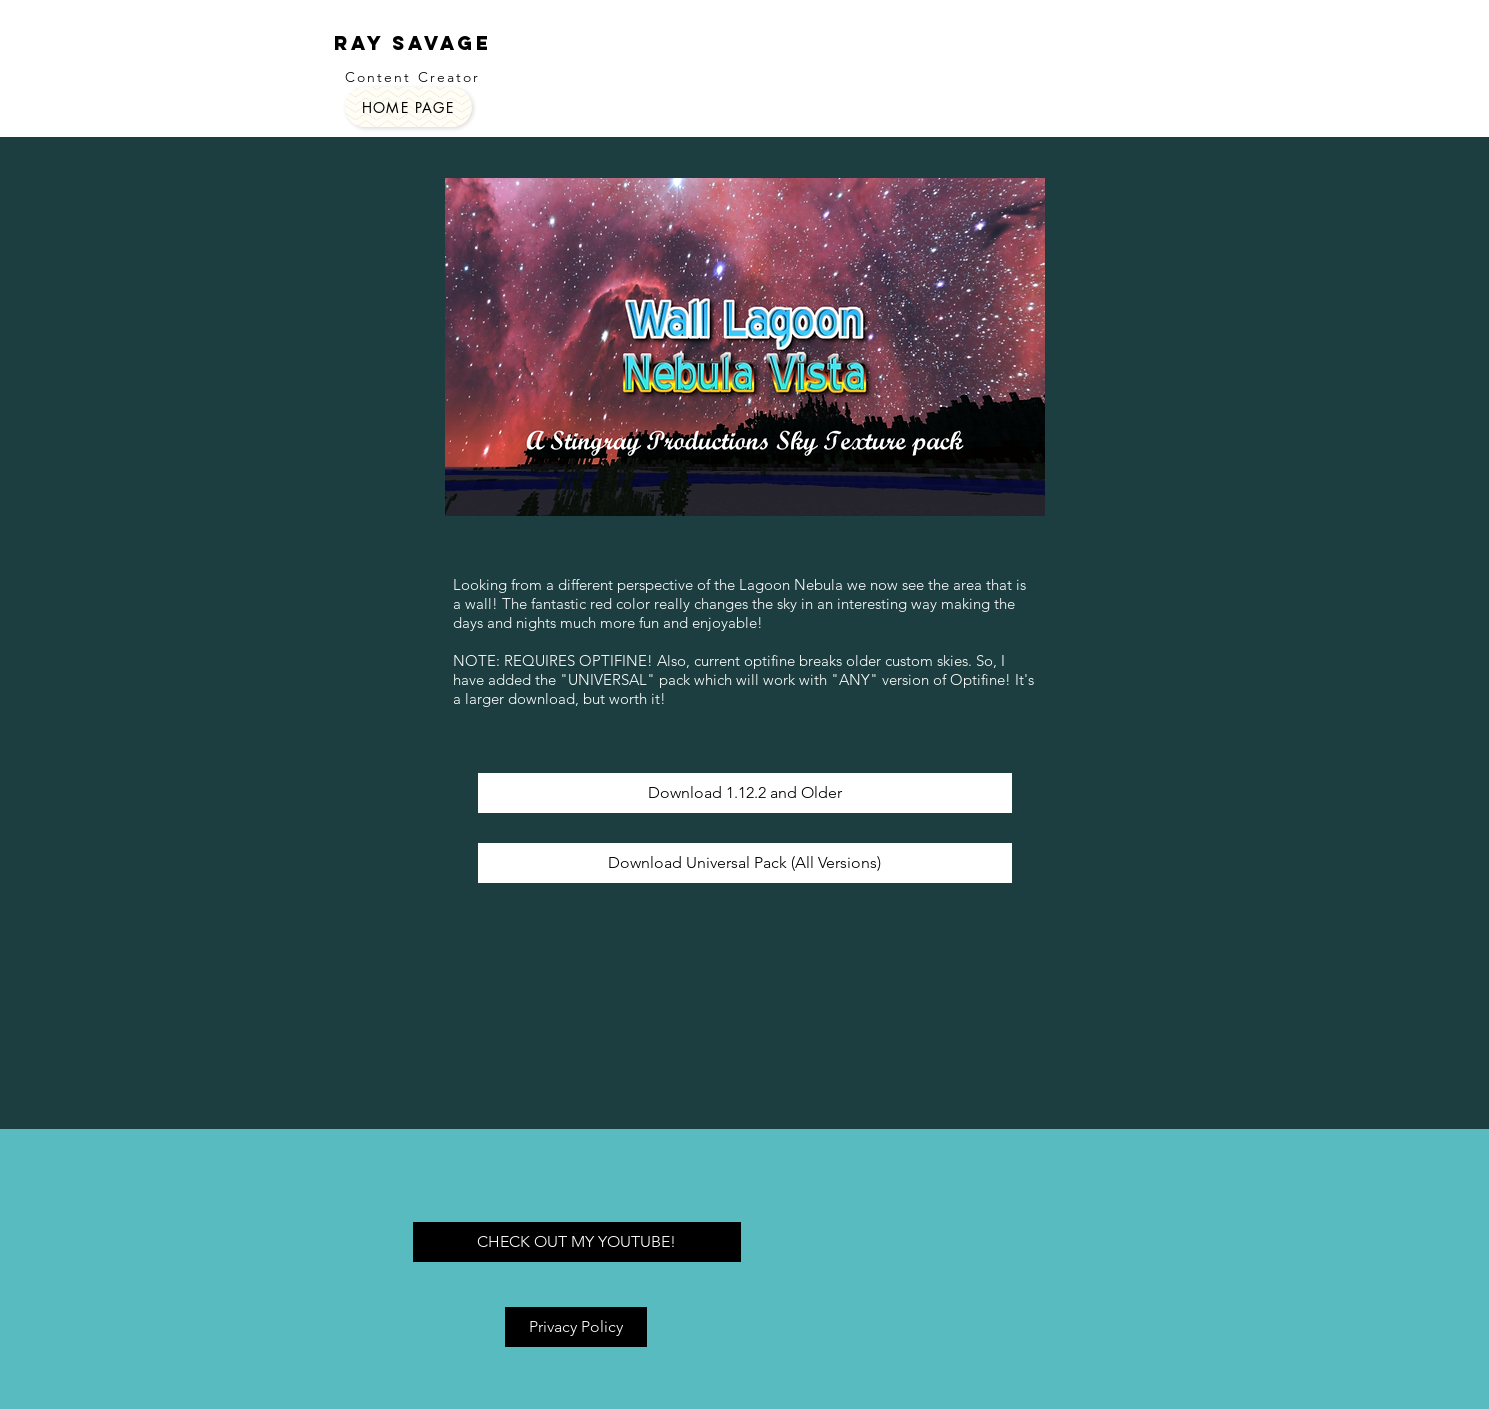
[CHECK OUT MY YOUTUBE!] (577, 1242)
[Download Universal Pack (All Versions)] (745, 863)
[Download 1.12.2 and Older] (745, 793)
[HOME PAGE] (408, 107)
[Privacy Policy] (576, 1327)
